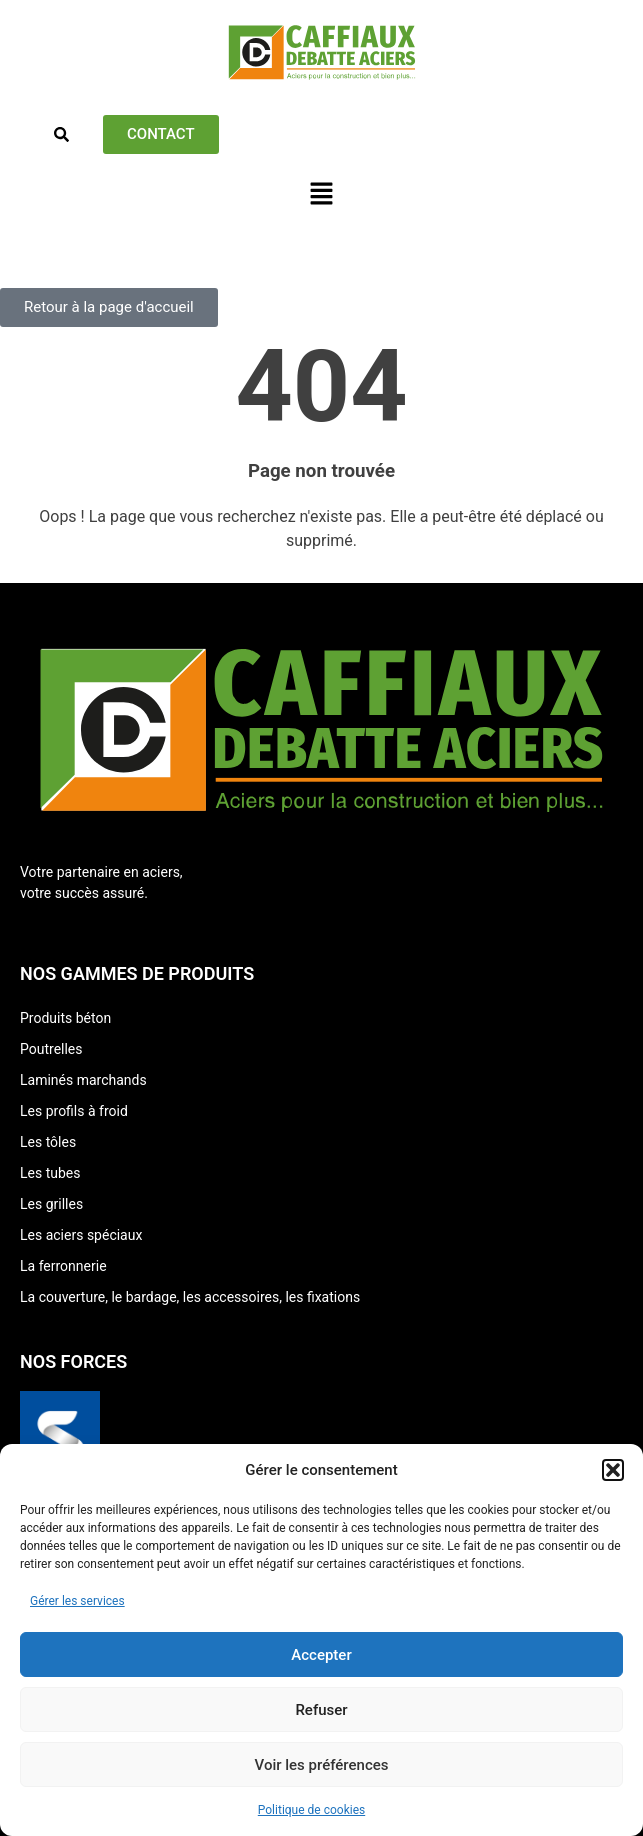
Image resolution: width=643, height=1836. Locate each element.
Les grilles (51, 1204)
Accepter (321, 1655)
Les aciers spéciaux (81, 1235)
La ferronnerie (63, 1266)
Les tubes (50, 1173)
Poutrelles (51, 1049)
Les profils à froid (74, 1111)
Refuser (321, 1710)
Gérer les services (77, 1601)
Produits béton (65, 1018)
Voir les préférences (322, 1765)
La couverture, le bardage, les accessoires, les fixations (190, 1297)
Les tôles (48, 1142)
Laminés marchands (83, 1080)
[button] (613, 1470)
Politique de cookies (311, 1810)
